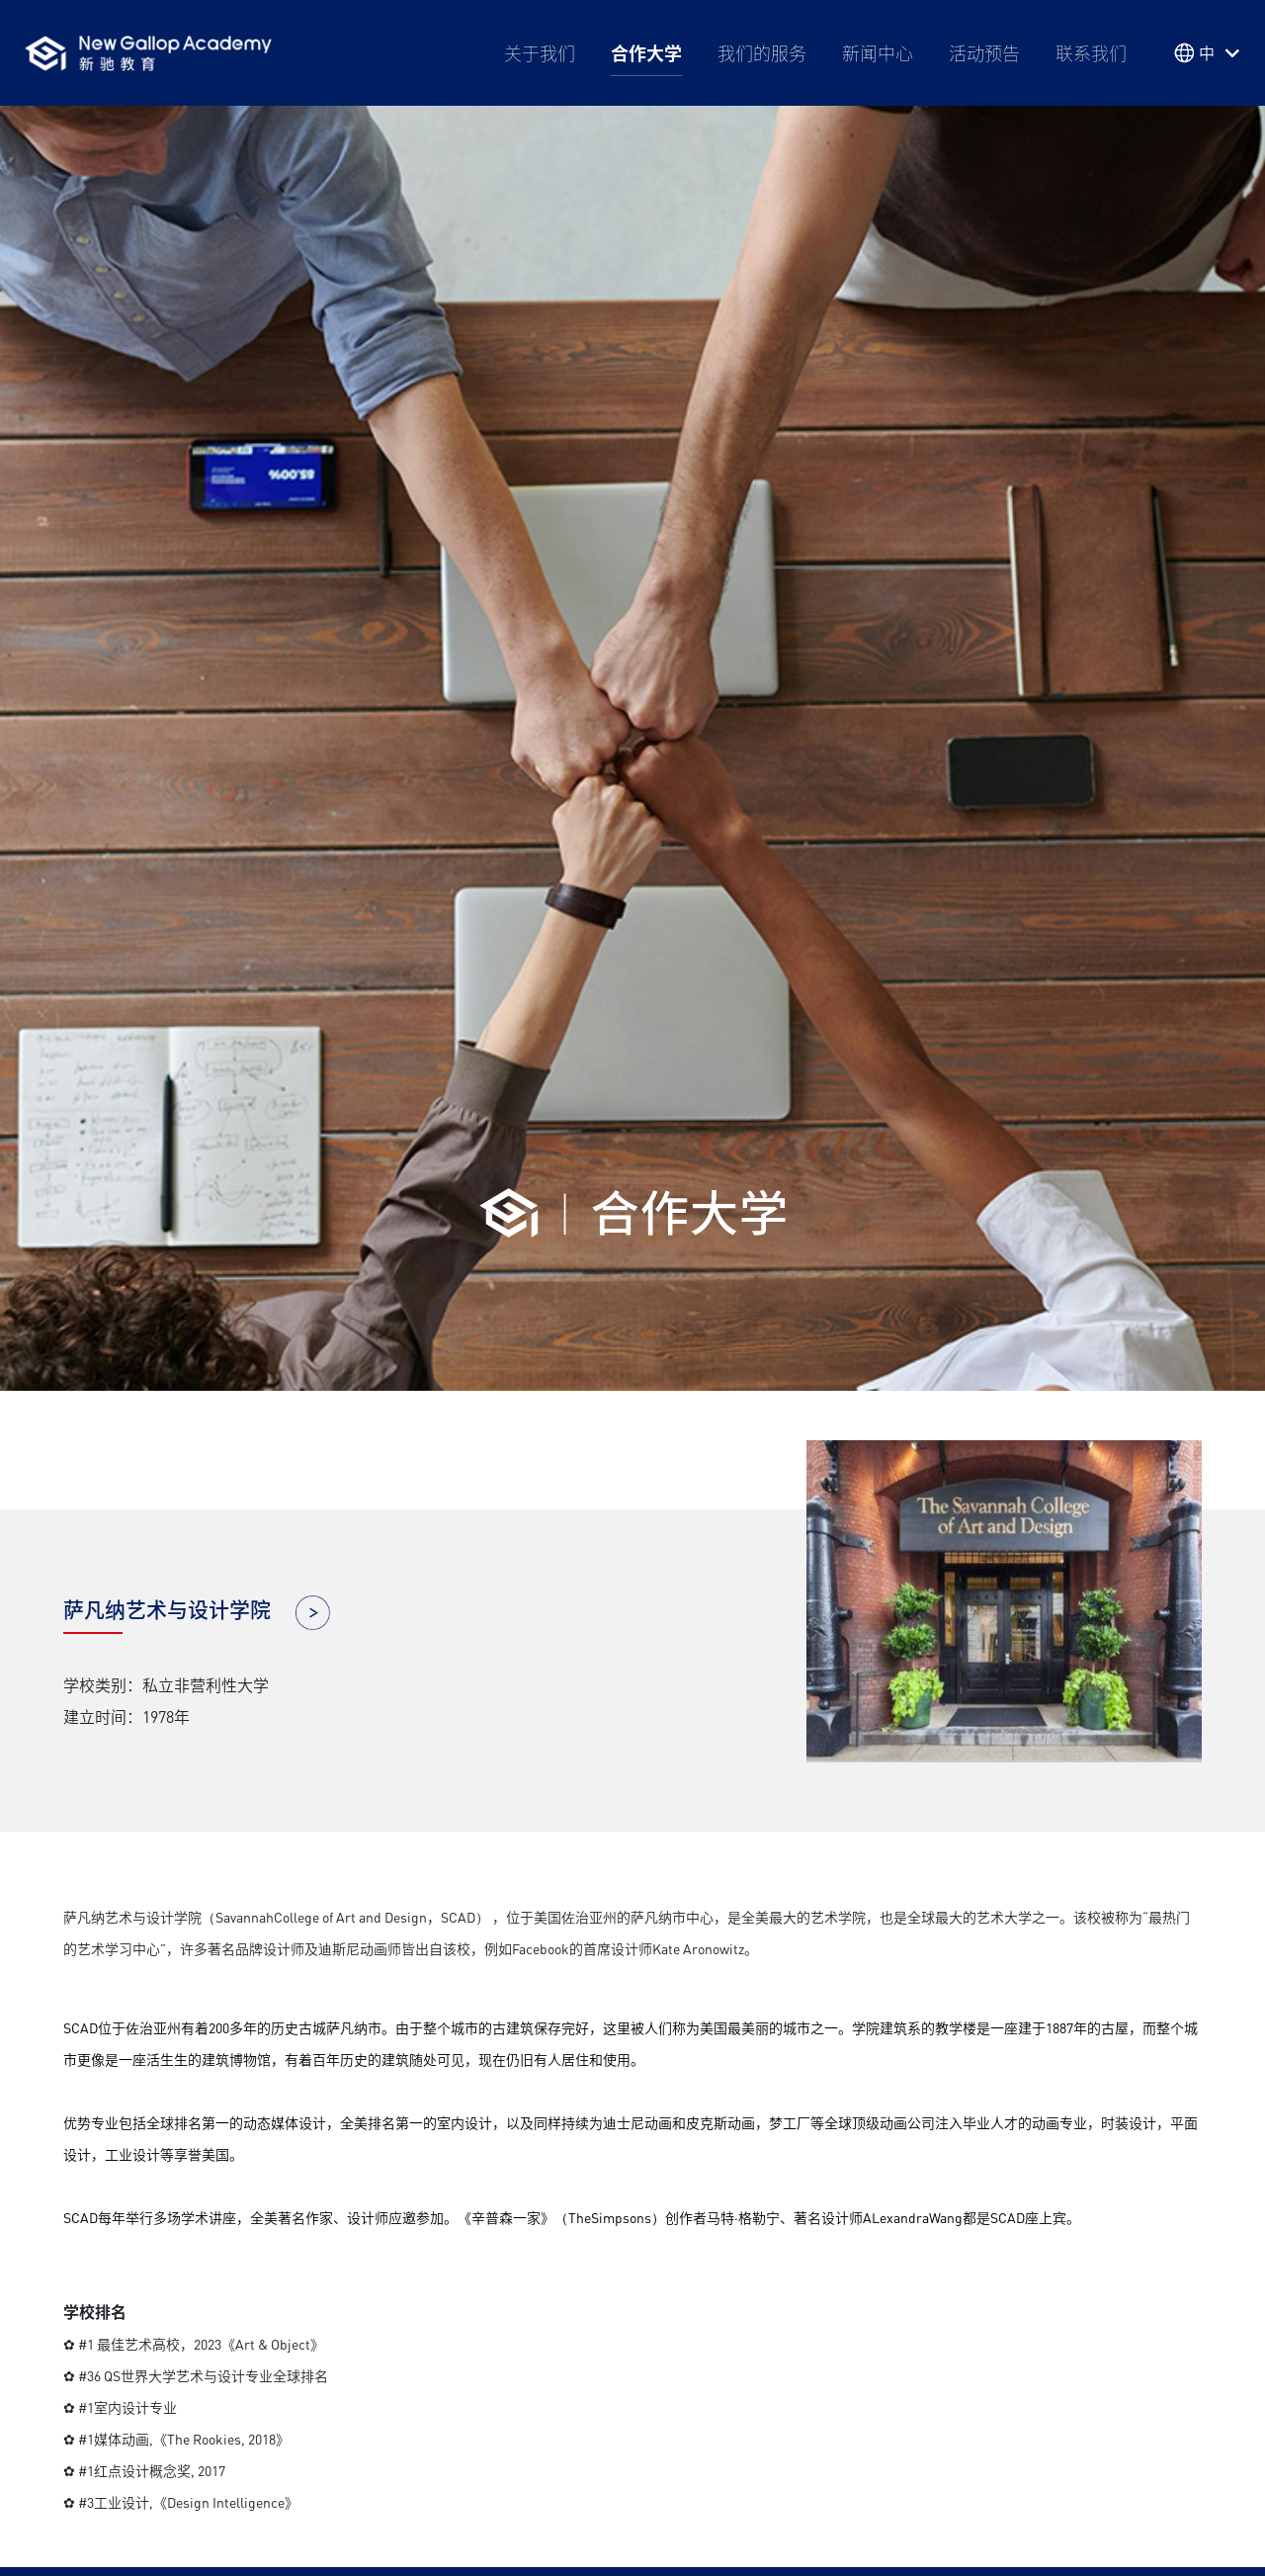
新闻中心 (877, 52)
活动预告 (984, 52)
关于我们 (539, 52)
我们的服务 (761, 52)
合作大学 (646, 52)
